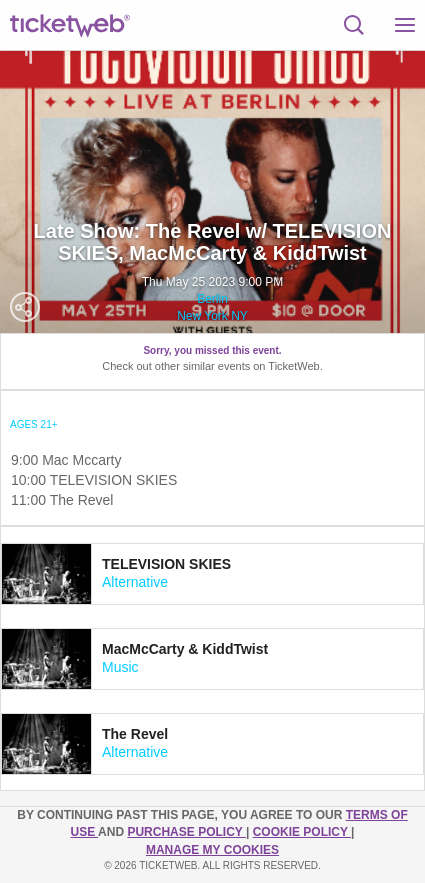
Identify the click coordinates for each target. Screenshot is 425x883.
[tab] (212, 574)
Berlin (212, 299)
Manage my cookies (212, 850)
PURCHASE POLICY (186, 832)
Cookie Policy (302, 832)
